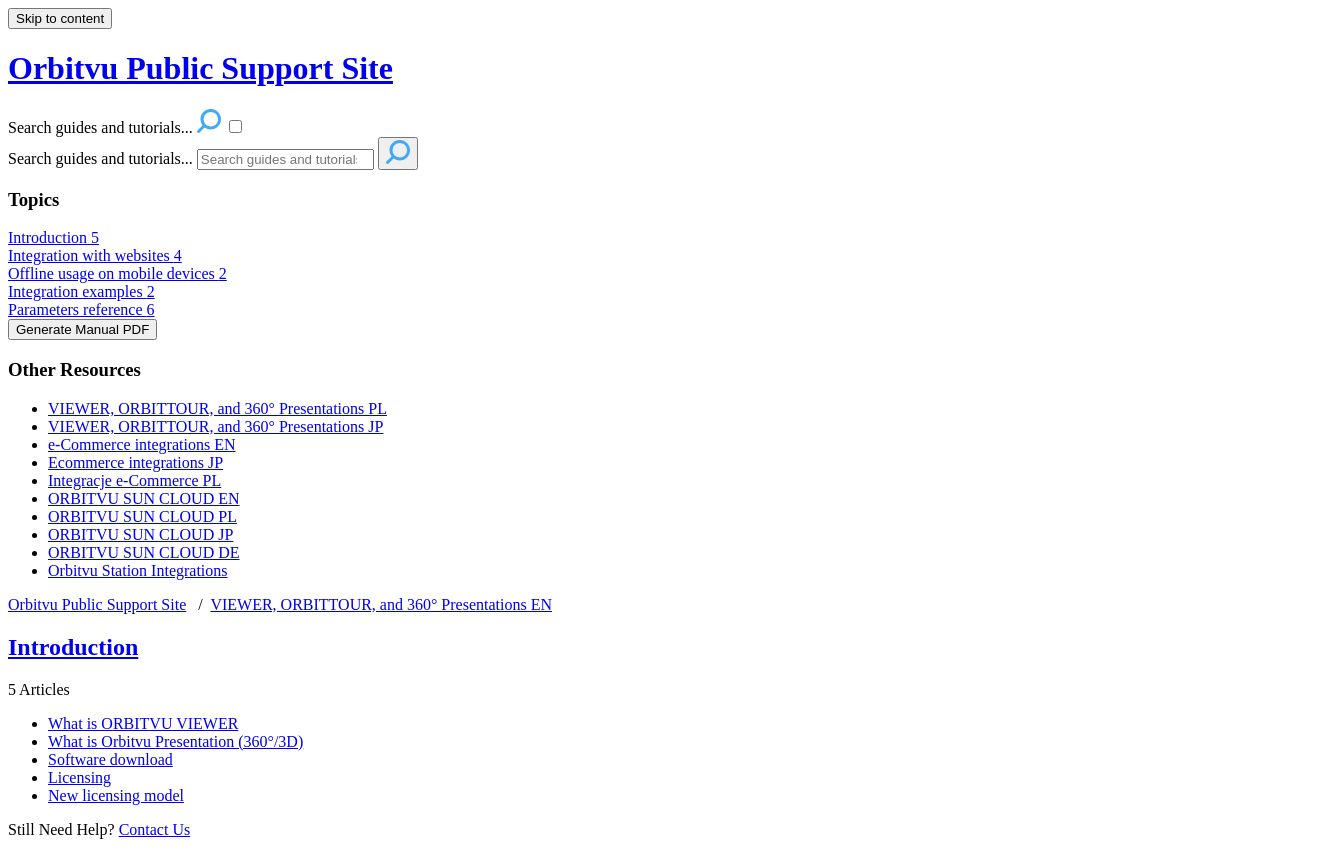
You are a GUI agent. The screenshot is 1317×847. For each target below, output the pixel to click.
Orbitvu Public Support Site (97, 604)
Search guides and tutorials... (100, 158)
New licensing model (116, 795)
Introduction (53, 237)
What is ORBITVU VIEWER (143, 723)
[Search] (285, 159)
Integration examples (81, 291)
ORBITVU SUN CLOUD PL (142, 516)
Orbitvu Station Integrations (138, 570)
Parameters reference (81, 309)
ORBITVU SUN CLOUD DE (144, 552)
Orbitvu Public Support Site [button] (200, 68)
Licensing (79, 777)
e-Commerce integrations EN (142, 444)
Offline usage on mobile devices (117, 273)
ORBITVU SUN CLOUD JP (140, 534)
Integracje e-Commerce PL (134, 480)
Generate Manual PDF (82, 329)
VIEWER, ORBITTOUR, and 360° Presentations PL (217, 408)
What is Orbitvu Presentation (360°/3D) (175, 741)
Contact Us (155, 829)
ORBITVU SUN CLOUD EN (144, 498)
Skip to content (60, 18)
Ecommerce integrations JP (135, 462)
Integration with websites (95, 255)
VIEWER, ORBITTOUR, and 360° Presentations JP (215, 426)
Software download (110, 759)
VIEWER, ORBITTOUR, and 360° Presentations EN (381, 604)
